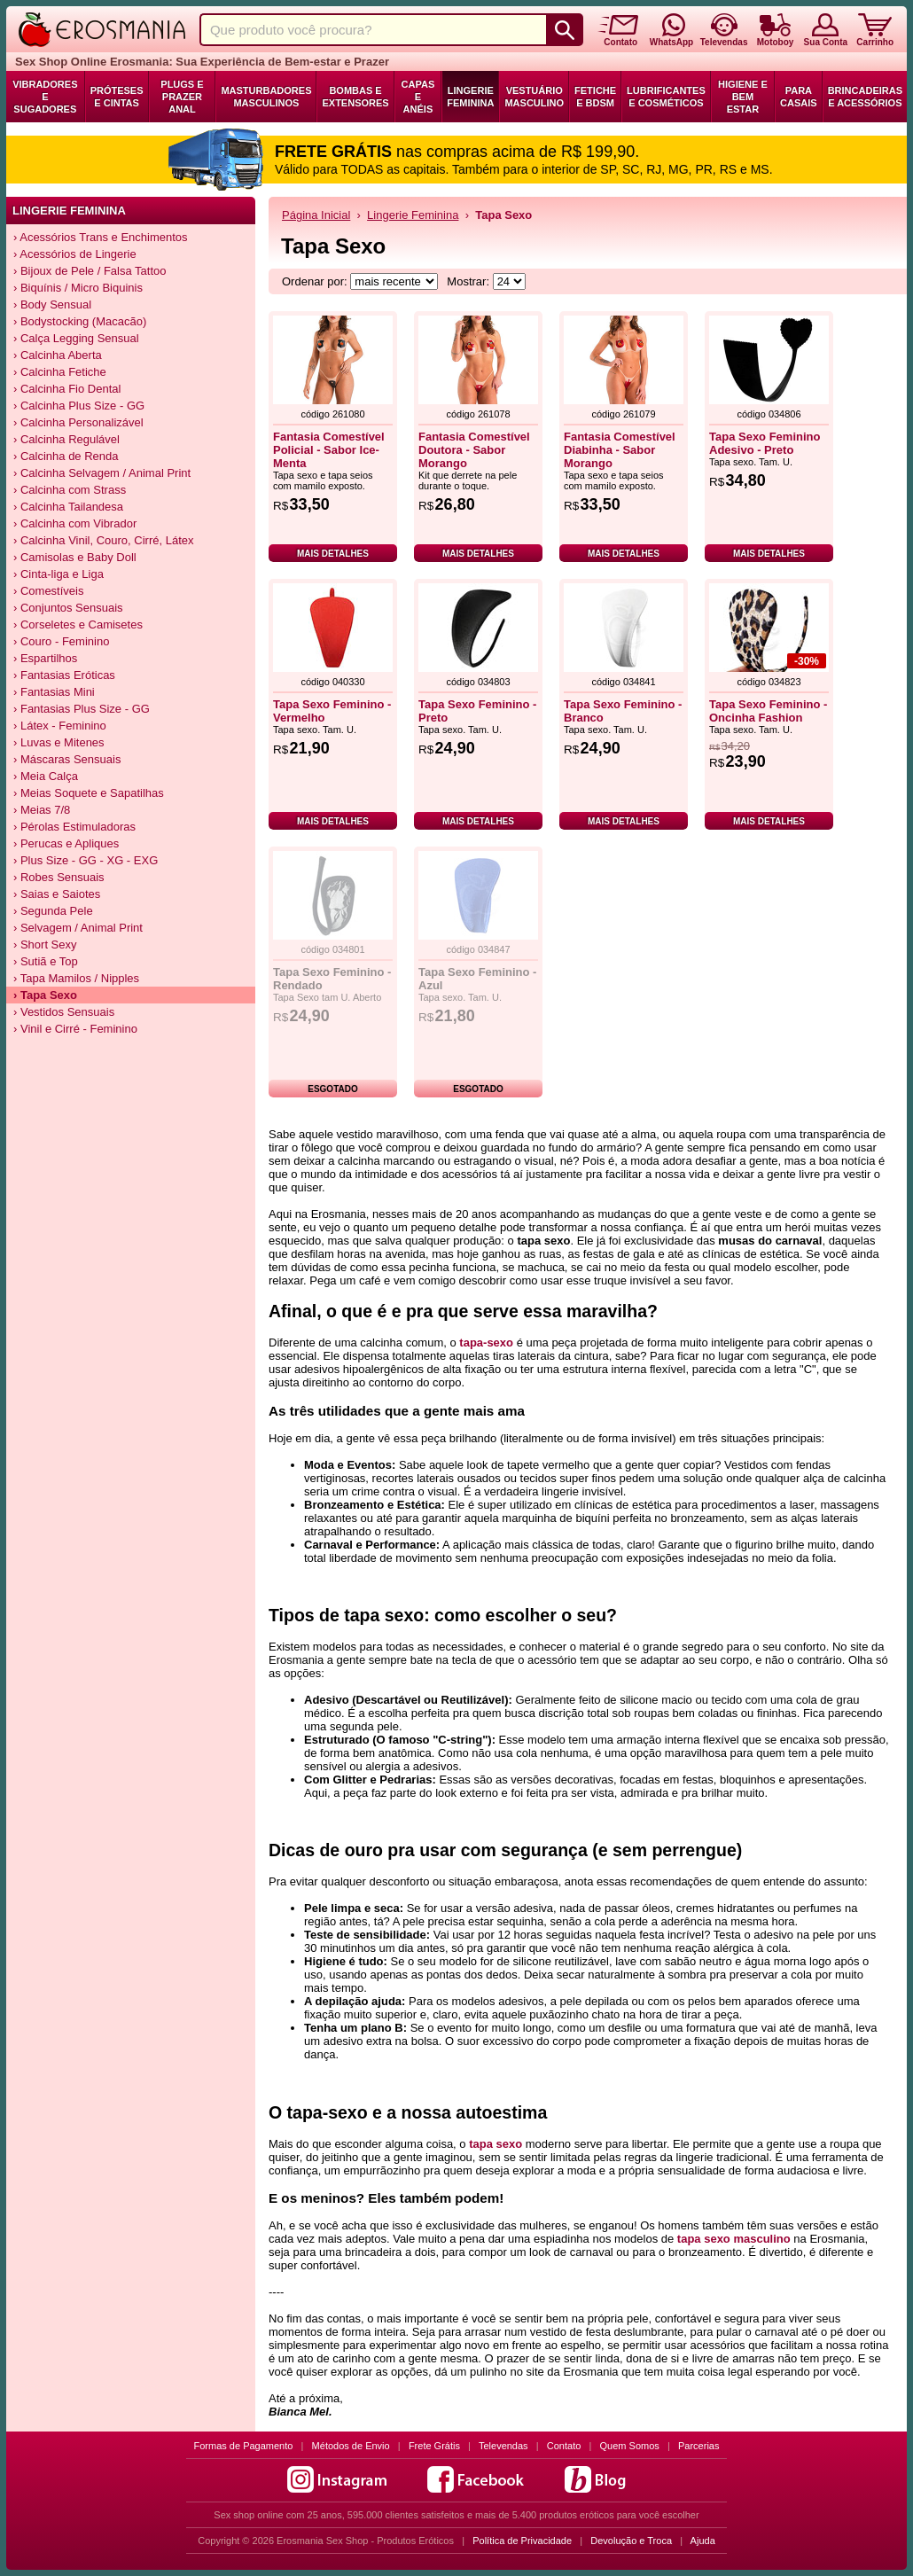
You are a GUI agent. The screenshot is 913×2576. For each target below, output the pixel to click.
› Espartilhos (45, 658)
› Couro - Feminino (61, 641)
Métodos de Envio (351, 2445)
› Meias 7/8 (41, 809)
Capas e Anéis (418, 96)
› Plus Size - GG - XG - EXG (85, 860)
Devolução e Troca (631, 2540)
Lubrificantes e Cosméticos (666, 96)
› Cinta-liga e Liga (58, 574)
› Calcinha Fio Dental (67, 388)
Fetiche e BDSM (595, 96)
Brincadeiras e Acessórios (865, 96)
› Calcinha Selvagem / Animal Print (102, 473)
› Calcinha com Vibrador (75, 523)
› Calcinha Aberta (57, 355)
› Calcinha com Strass (69, 489)
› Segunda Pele (53, 910)
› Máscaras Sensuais (67, 759)
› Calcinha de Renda (66, 456)
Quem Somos (629, 2445)
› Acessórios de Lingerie (75, 254)
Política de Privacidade (522, 2540)
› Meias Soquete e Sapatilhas (88, 793)
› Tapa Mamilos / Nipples (76, 978)
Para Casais (798, 96)
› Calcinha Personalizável (78, 422)
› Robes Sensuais (59, 877)
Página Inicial (316, 215)
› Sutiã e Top (45, 961)
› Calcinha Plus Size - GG (78, 405)
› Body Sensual (52, 304)
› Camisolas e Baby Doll (75, 557)
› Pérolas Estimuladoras (74, 826)
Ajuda (703, 2540)
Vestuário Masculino (534, 96)
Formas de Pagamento (243, 2445)
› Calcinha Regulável (66, 439)
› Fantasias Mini (54, 692)
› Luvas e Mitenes (59, 742)
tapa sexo (495, 2144)
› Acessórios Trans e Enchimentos (100, 237)
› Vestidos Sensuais (63, 1012)
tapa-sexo (486, 1342)
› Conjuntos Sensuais (68, 607)
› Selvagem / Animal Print (78, 927)
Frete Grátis (434, 2445)
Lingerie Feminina (470, 96)
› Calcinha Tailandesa (68, 506)
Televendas (503, 2445)
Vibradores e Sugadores (44, 96)
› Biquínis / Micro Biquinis (78, 287)
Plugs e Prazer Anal (181, 96)
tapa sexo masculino (734, 2238)
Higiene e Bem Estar (743, 96)
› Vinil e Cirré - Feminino (75, 1028)
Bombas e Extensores (355, 96)
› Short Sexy (45, 944)
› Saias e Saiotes (56, 894)
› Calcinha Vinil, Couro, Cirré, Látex (103, 540)
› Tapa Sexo (45, 995)
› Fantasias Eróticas (64, 675)
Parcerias (698, 2445)
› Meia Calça (45, 776)
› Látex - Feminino (59, 725)
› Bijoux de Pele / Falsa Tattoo (89, 270)
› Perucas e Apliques (66, 843)
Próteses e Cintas (117, 96)
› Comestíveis (48, 590)
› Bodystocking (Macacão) (79, 321)
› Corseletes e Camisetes (78, 624)
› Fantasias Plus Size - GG (81, 708)
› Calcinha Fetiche (59, 372)
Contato (564, 2445)
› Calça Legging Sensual (76, 338)
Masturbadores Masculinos (266, 96)
